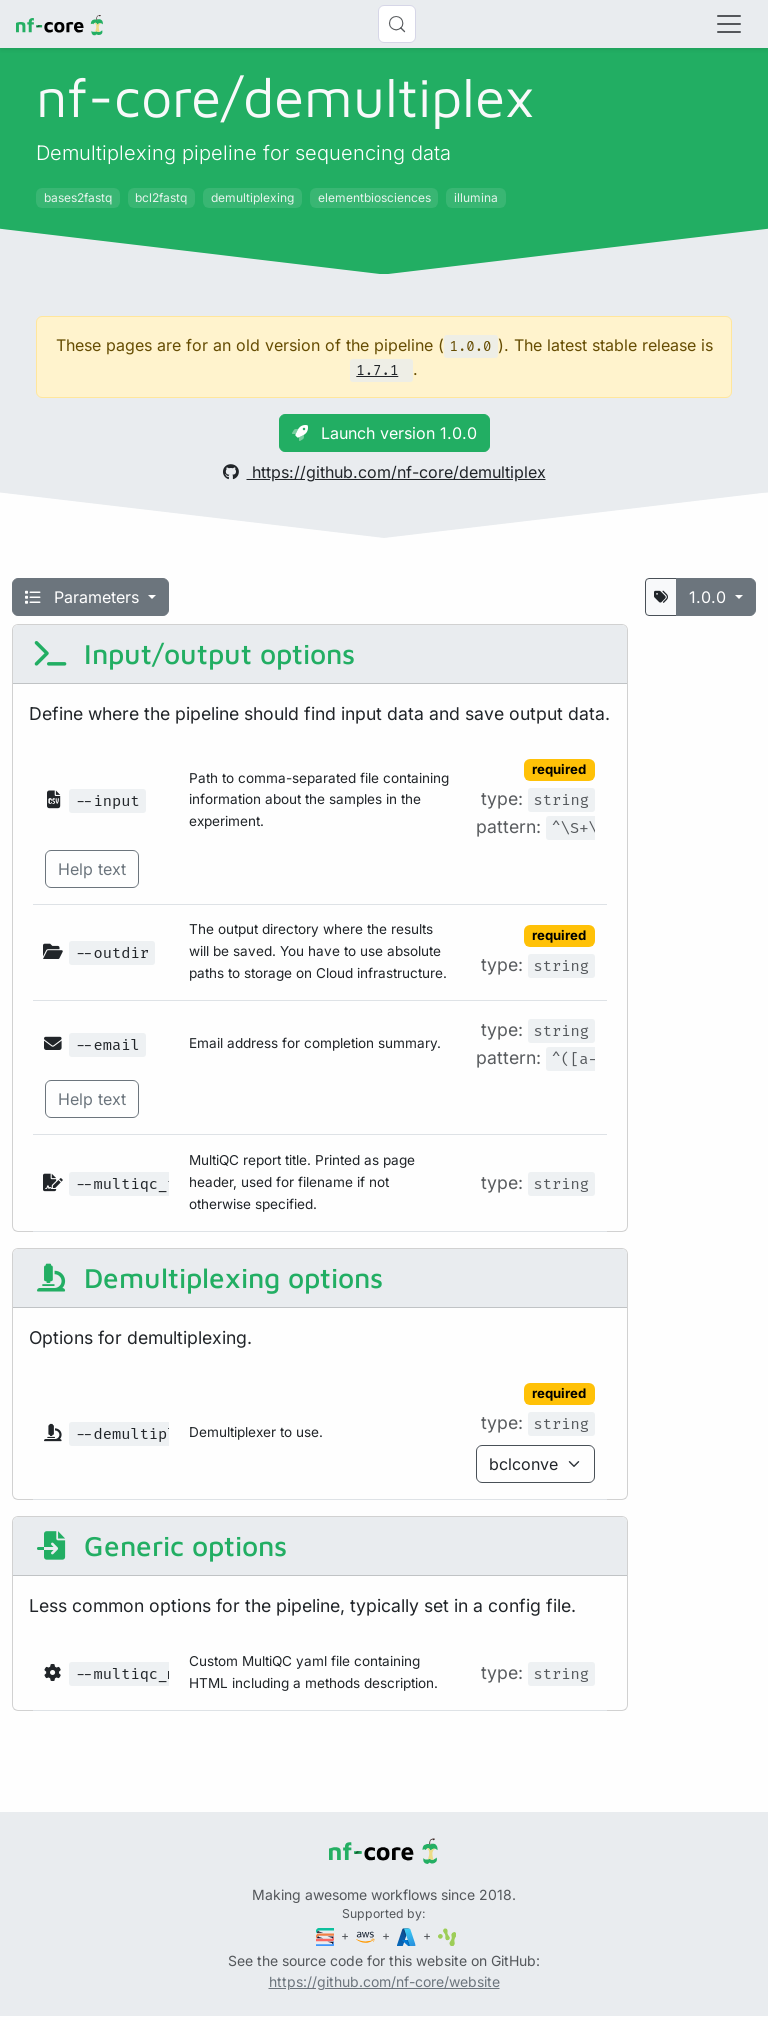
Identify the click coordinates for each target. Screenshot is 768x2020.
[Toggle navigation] (729, 24)
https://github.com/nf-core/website (384, 1981)
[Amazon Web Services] (367, 1935)
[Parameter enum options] (536, 1464)
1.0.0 (710, 597)
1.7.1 (377, 370)
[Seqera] (327, 1935)
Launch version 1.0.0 (384, 433)
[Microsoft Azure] (408, 1935)
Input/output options (194, 653)
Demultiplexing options (208, 1277)
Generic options (160, 1545)
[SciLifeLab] (447, 1935)
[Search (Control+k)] (397, 24)
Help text (92, 869)
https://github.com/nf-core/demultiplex (384, 472)
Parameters (84, 597)
